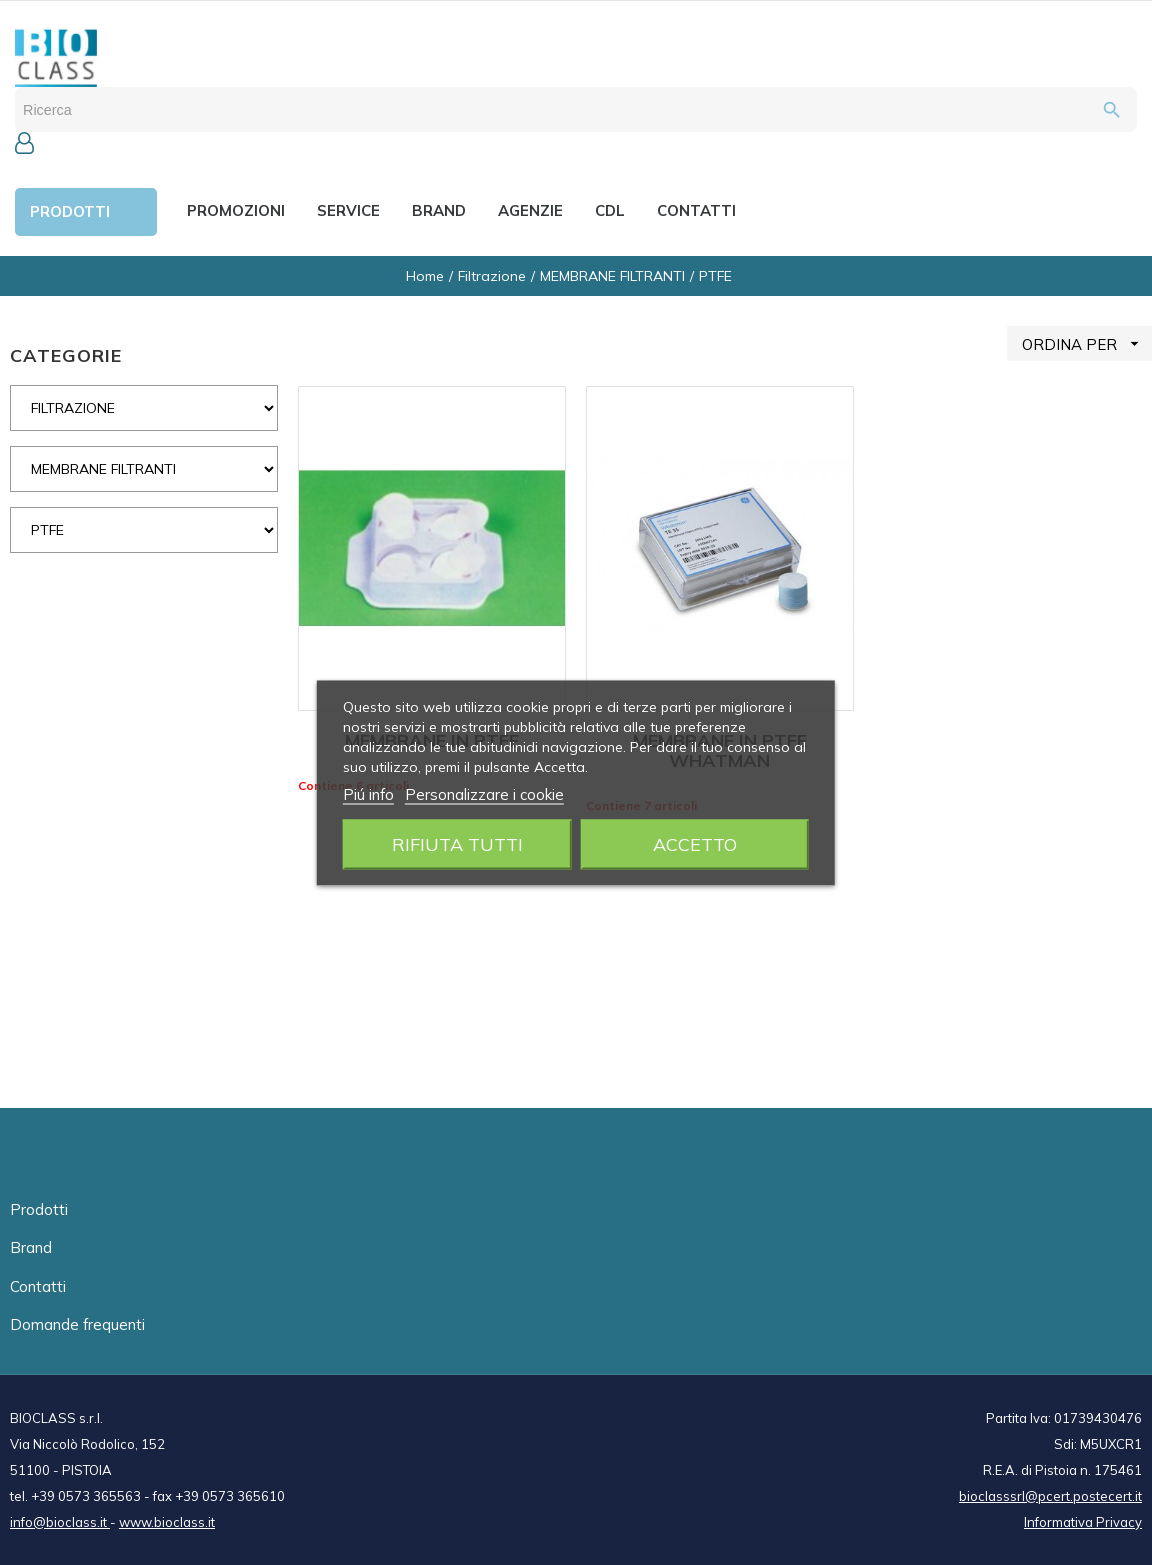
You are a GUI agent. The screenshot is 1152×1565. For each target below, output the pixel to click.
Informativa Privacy (1083, 1522)
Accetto (695, 843)
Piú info (368, 793)
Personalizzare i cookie (484, 793)
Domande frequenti (77, 1324)
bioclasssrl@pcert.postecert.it (1050, 1496)
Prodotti (39, 1209)
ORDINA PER (1087, 343)
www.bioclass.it (167, 1522)
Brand (31, 1247)
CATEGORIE (66, 355)
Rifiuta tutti (457, 843)
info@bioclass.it (60, 1522)
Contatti (38, 1286)
